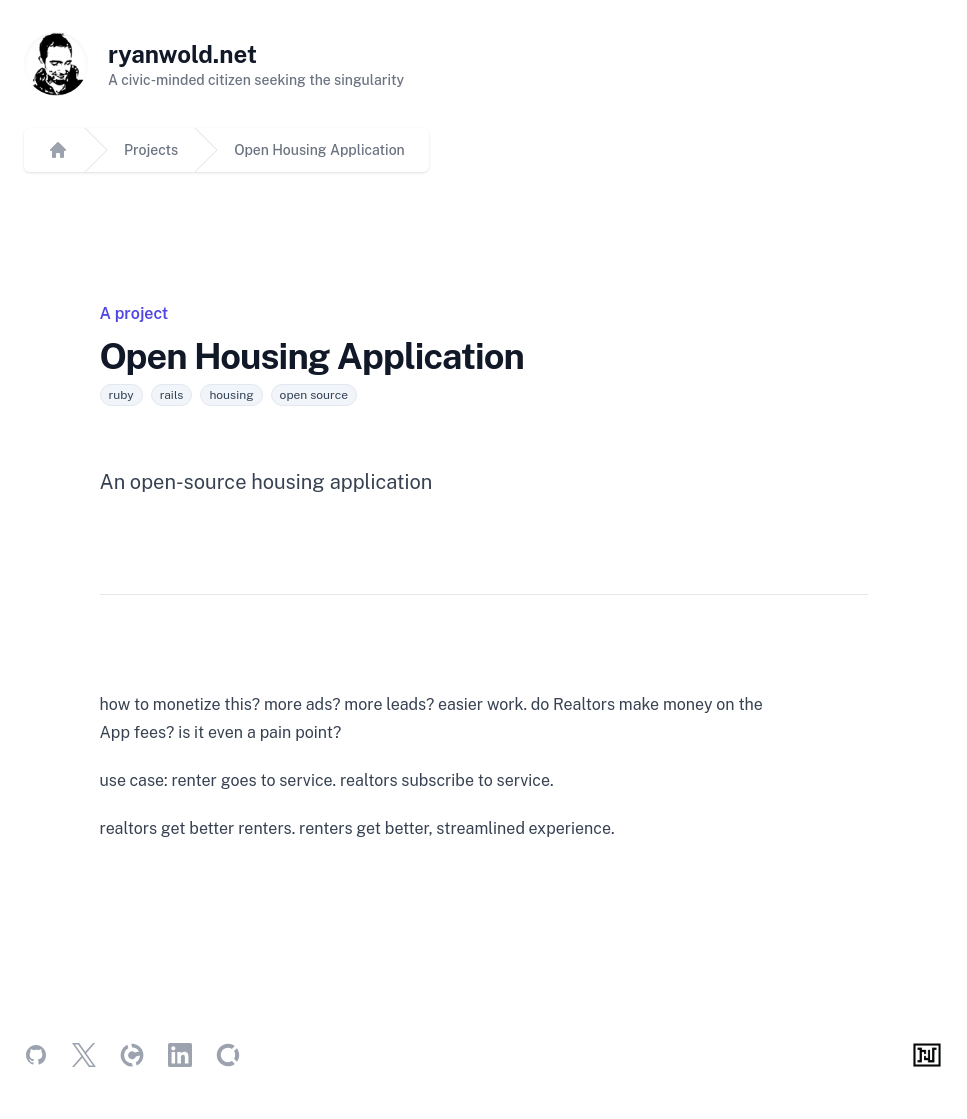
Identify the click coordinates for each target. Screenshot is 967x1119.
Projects (151, 150)
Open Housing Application (319, 150)
